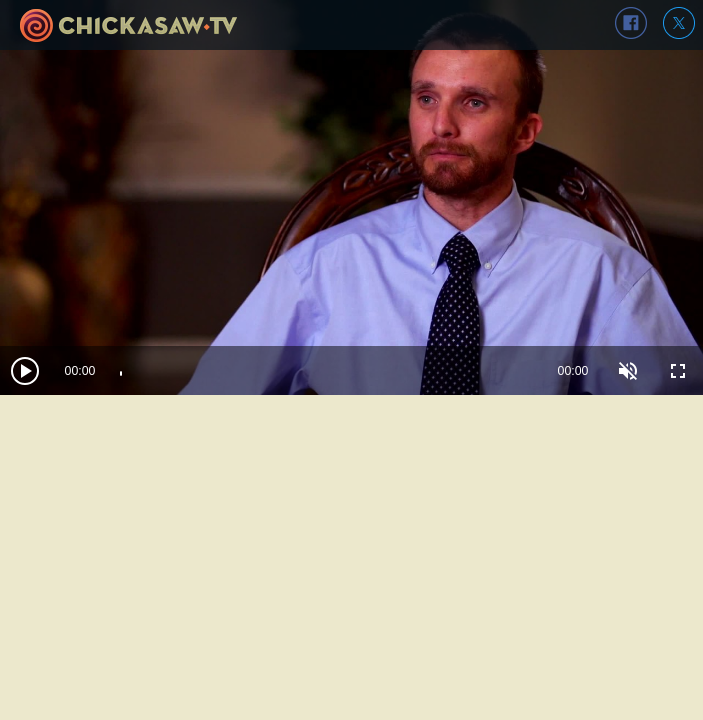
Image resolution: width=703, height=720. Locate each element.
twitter (679, 23)
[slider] (326, 371)
